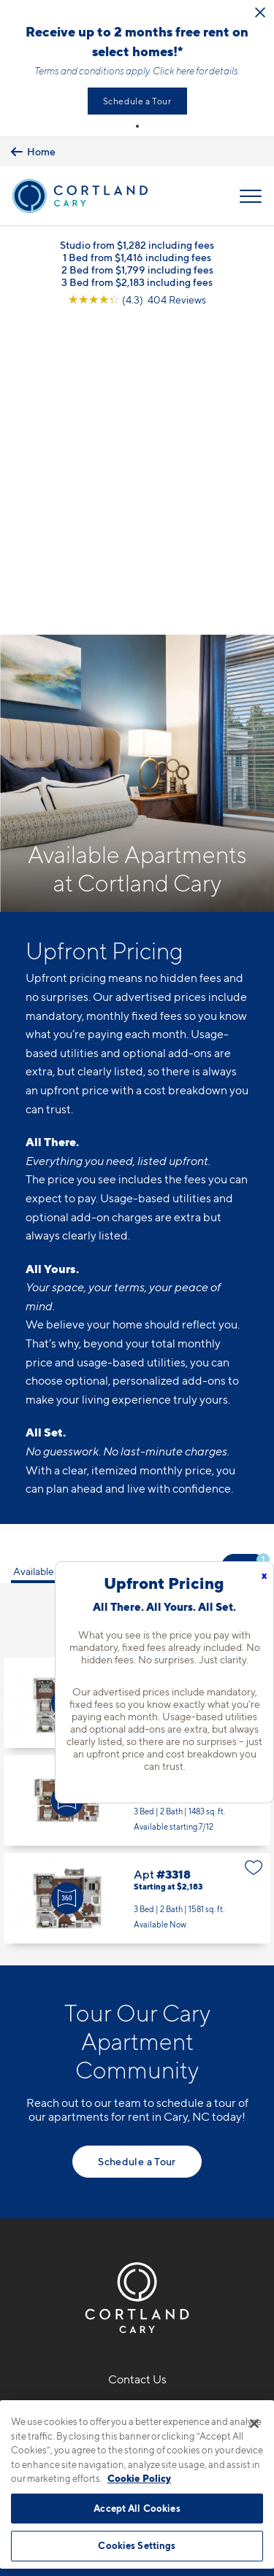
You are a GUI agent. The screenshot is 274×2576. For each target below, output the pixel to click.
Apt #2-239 (137, 1451)
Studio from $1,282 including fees (137, 245)
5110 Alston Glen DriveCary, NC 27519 (137, 2099)
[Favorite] (254, 1322)
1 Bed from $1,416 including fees (137, 257)
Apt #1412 (137, 1353)
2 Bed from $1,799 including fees (137, 269)
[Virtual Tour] (67, 1353)
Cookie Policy (139, 2478)
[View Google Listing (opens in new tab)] (137, 299)
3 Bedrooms (130, 1285)
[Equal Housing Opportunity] (106, 2142)
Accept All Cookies (137, 2508)
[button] (137, 126)
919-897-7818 (137, 2064)
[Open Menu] (251, 196)
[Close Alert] (260, 12)
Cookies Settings (136, 2545)
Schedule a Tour (137, 101)
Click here (173, 71)
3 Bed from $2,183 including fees (137, 282)
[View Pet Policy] (137, 2173)
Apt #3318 (137, 1549)
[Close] (254, 2423)
